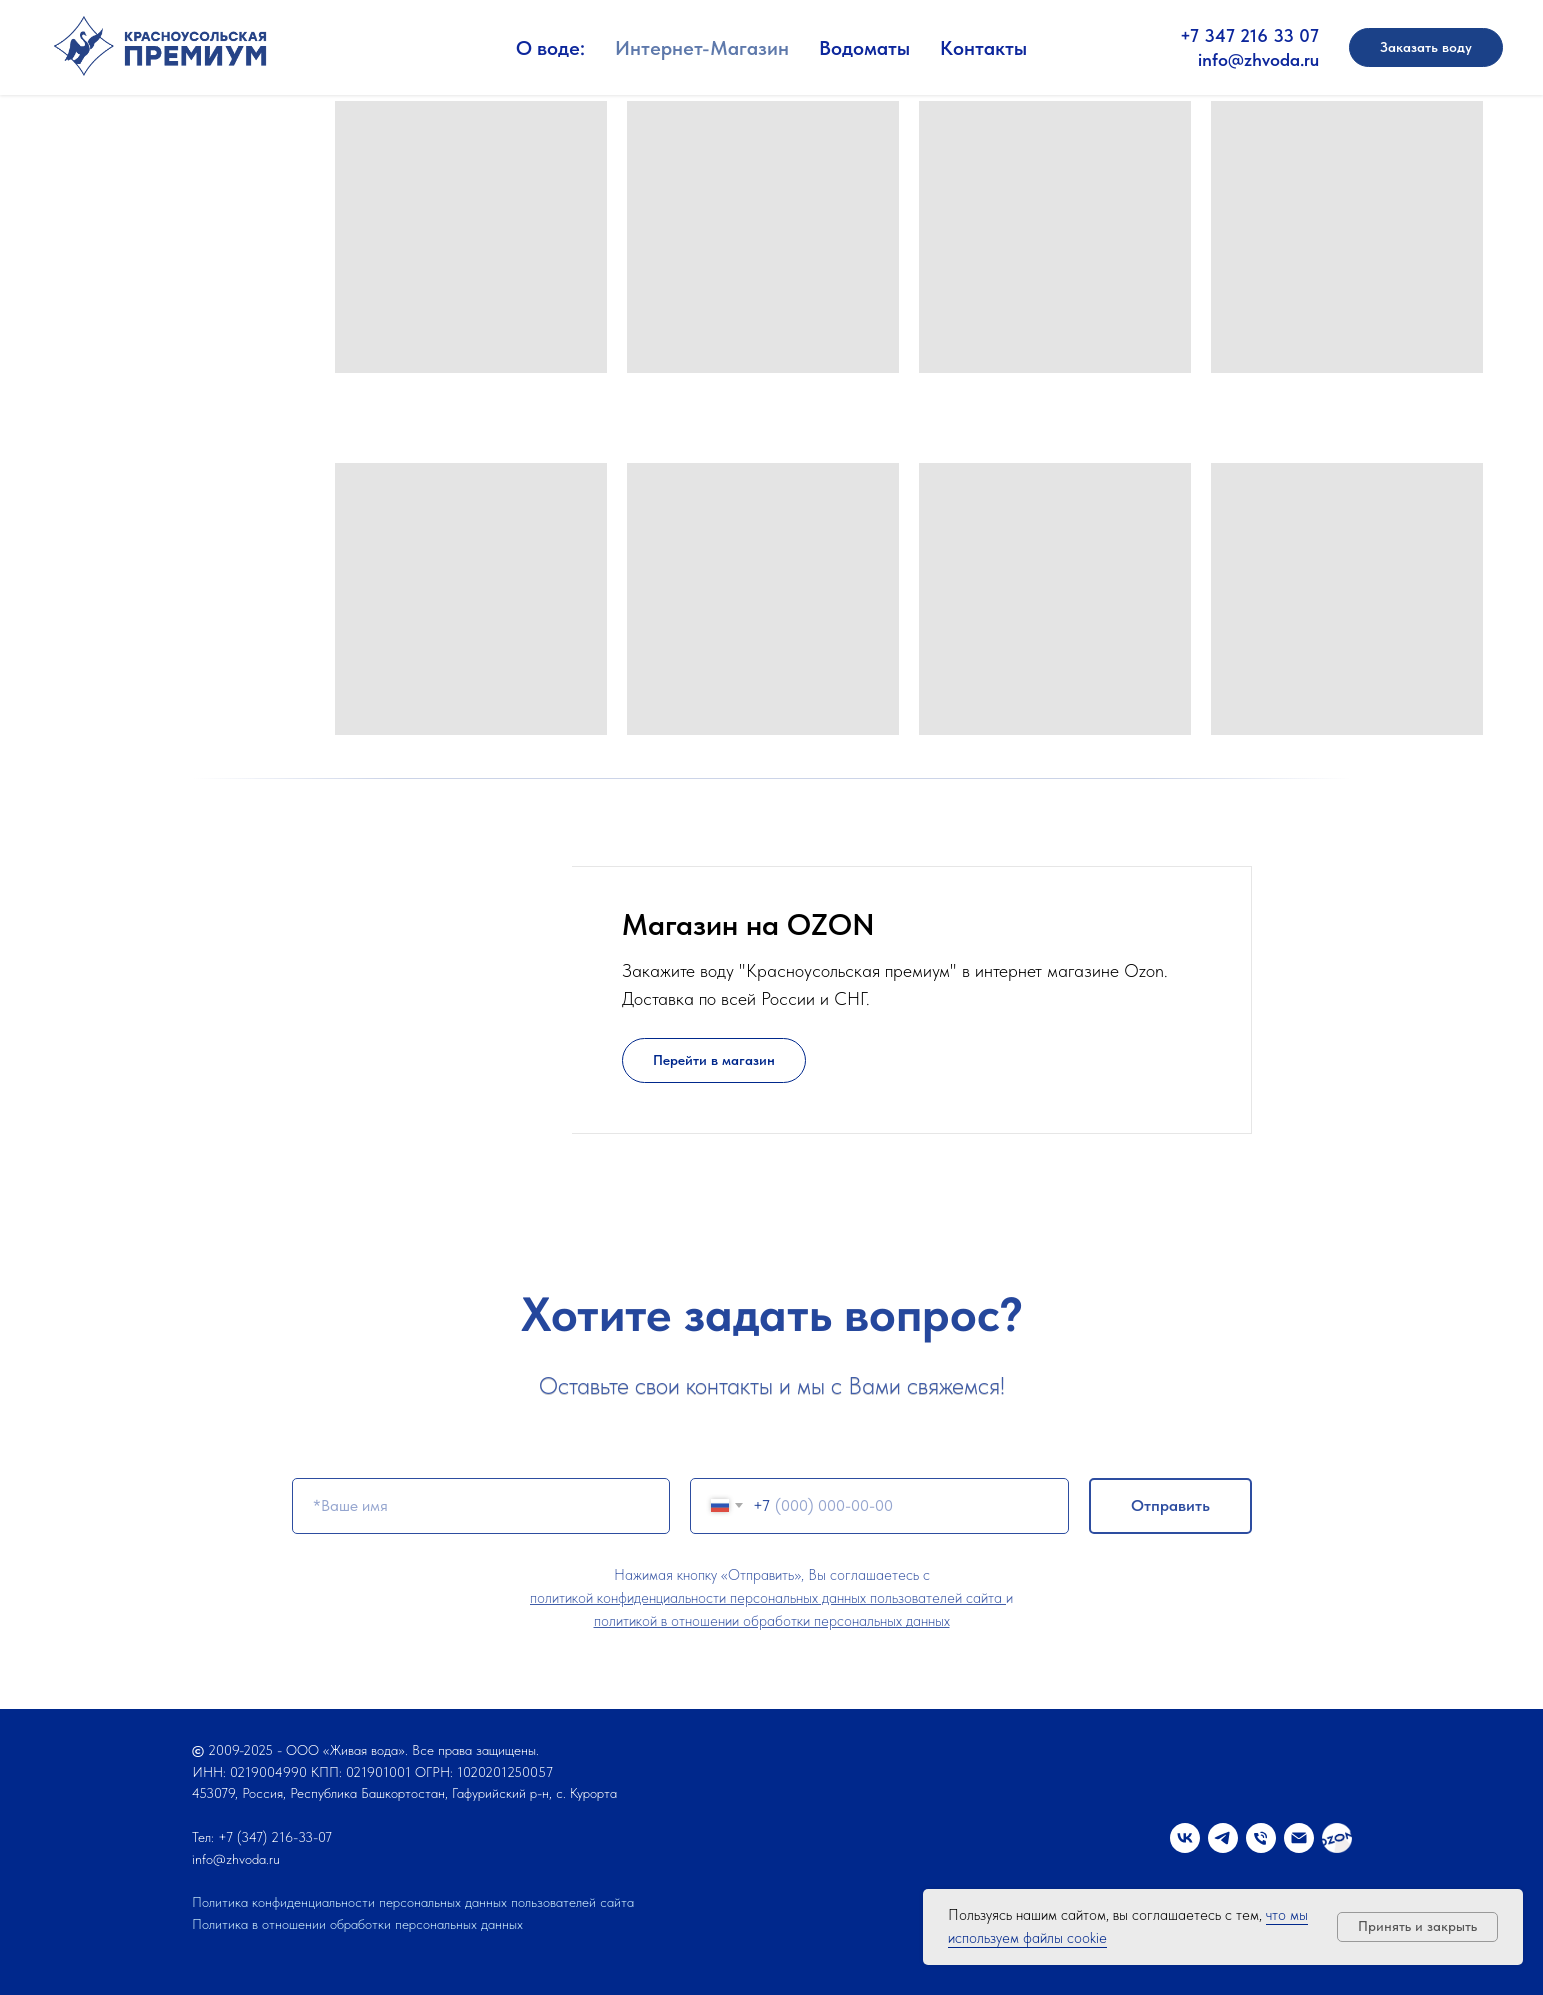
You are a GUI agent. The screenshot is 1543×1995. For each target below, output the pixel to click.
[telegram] (1223, 1838)
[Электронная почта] (1299, 1838)
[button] (1426, 48)
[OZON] (1337, 1838)
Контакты (983, 48)
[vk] (1185, 1838)
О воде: (550, 48)
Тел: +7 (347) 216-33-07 (262, 1837)
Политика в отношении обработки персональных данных (357, 1924)
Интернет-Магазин (702, 48)
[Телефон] (1261, 1838)
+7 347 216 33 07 (1249, 35)
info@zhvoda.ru (1258, 59)
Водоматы (864, 48)
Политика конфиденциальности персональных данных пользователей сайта (413, 1902)
